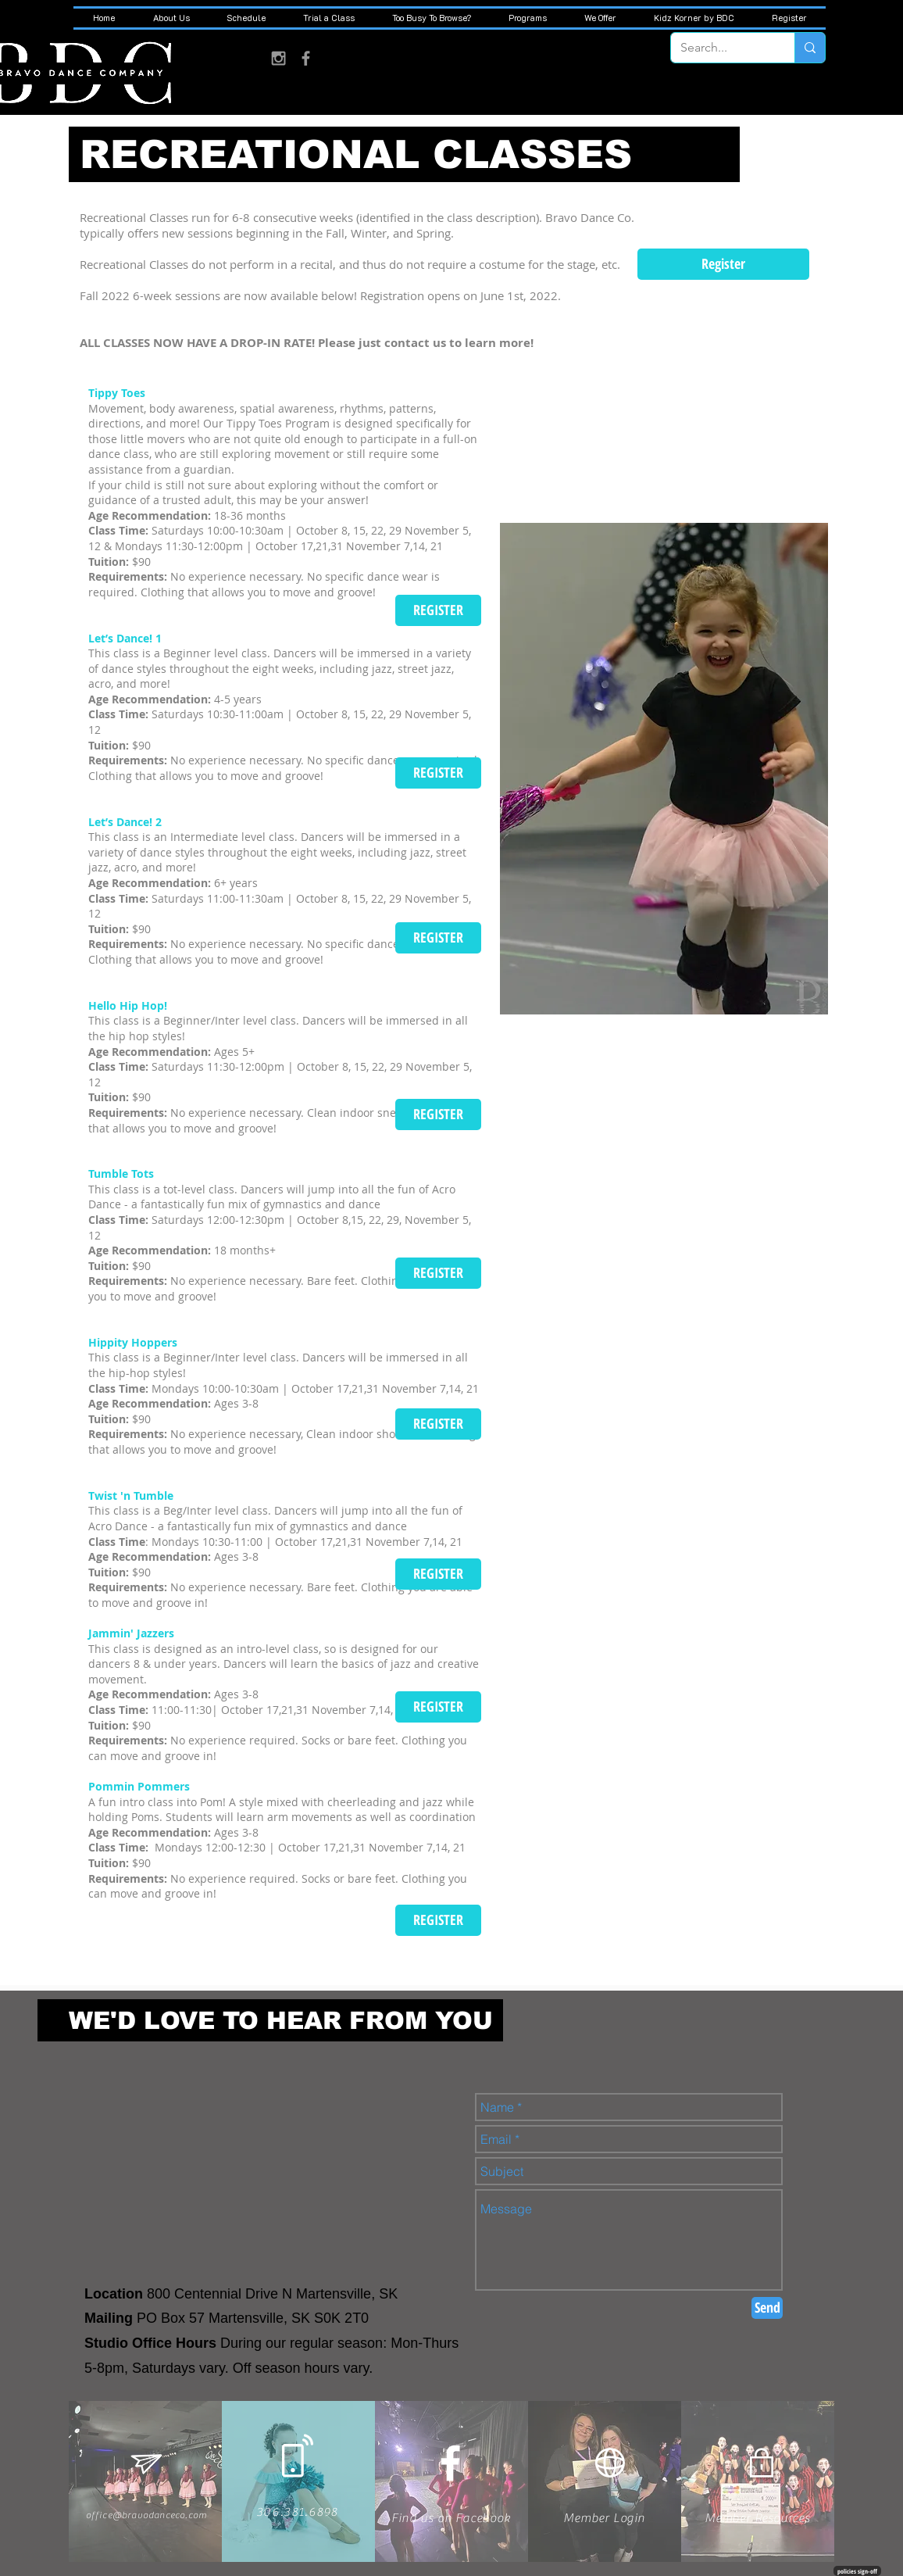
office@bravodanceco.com (147, 2515)
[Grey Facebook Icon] (306, 58)
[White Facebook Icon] (450, 2463)
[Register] (723, 264)
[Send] (767, 2308)
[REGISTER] (438, 610)
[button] (171, 18)
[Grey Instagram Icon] (278, 58)
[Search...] (721, 48)
